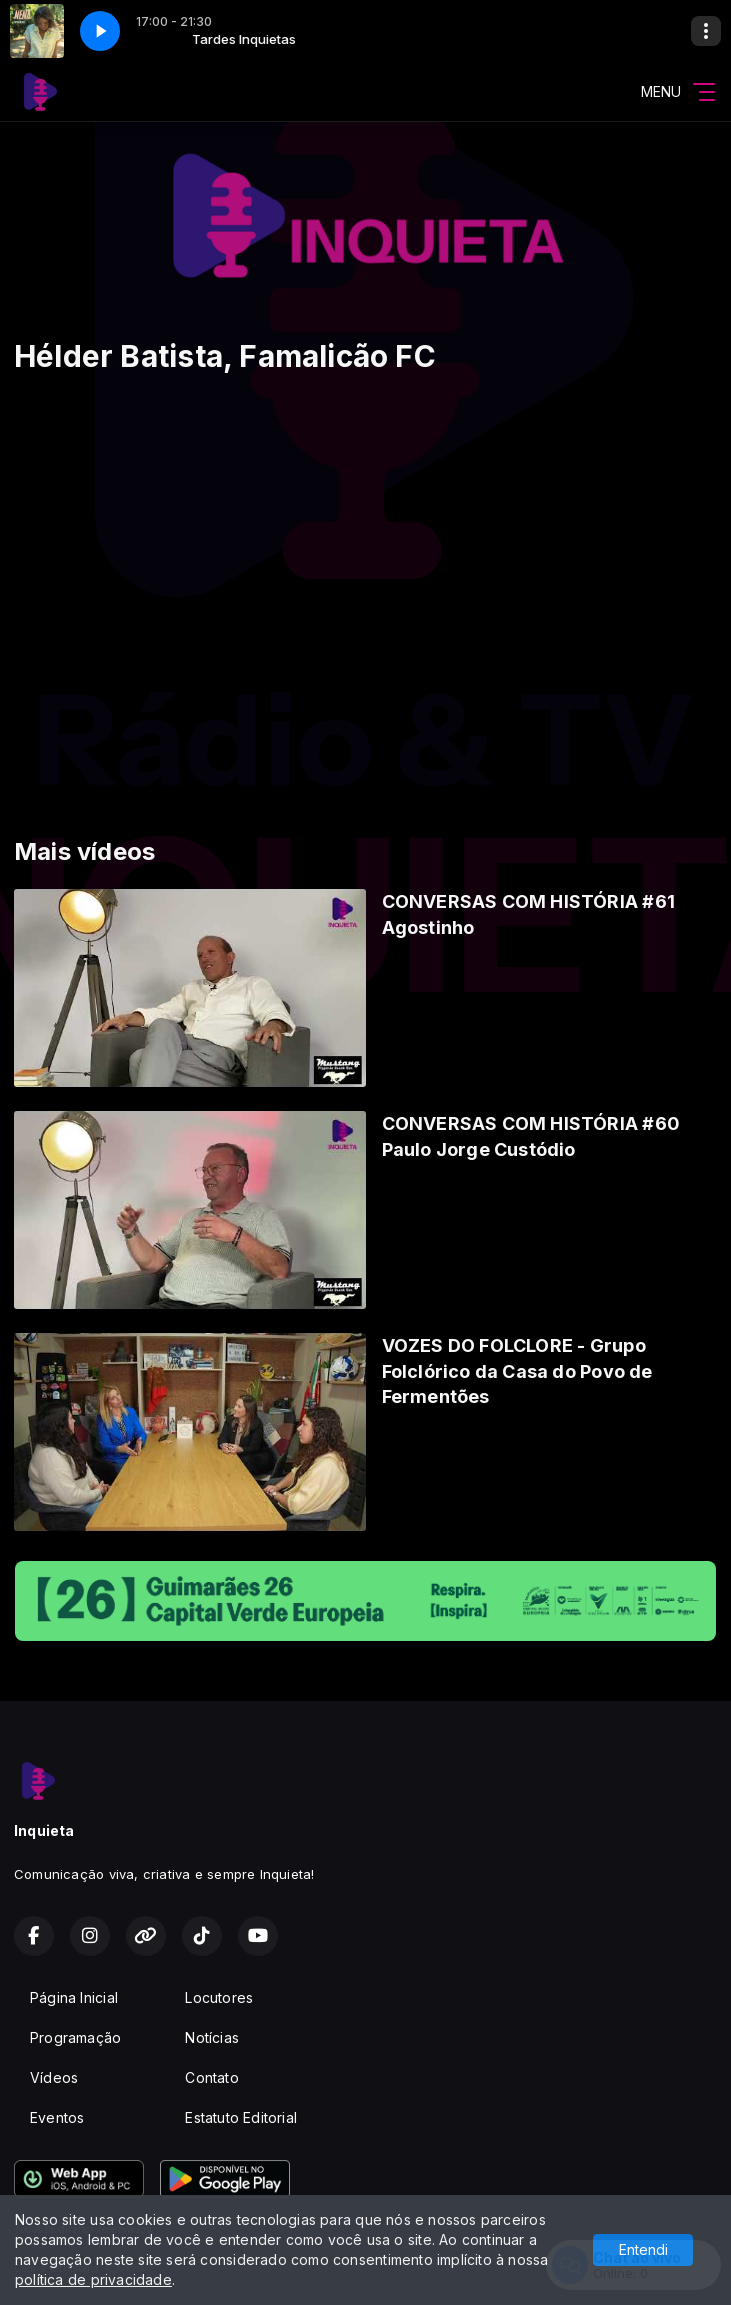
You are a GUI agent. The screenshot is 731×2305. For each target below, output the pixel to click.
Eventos (57, 2117)
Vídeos (54, 2077)
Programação (75, 2037)
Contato (211, 2077)
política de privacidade (93, 2279)
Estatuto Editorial (241, 2117)
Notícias (212, 2037)
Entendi (643, 2249)
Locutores (219, 1997)
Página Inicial (74, 1997)
